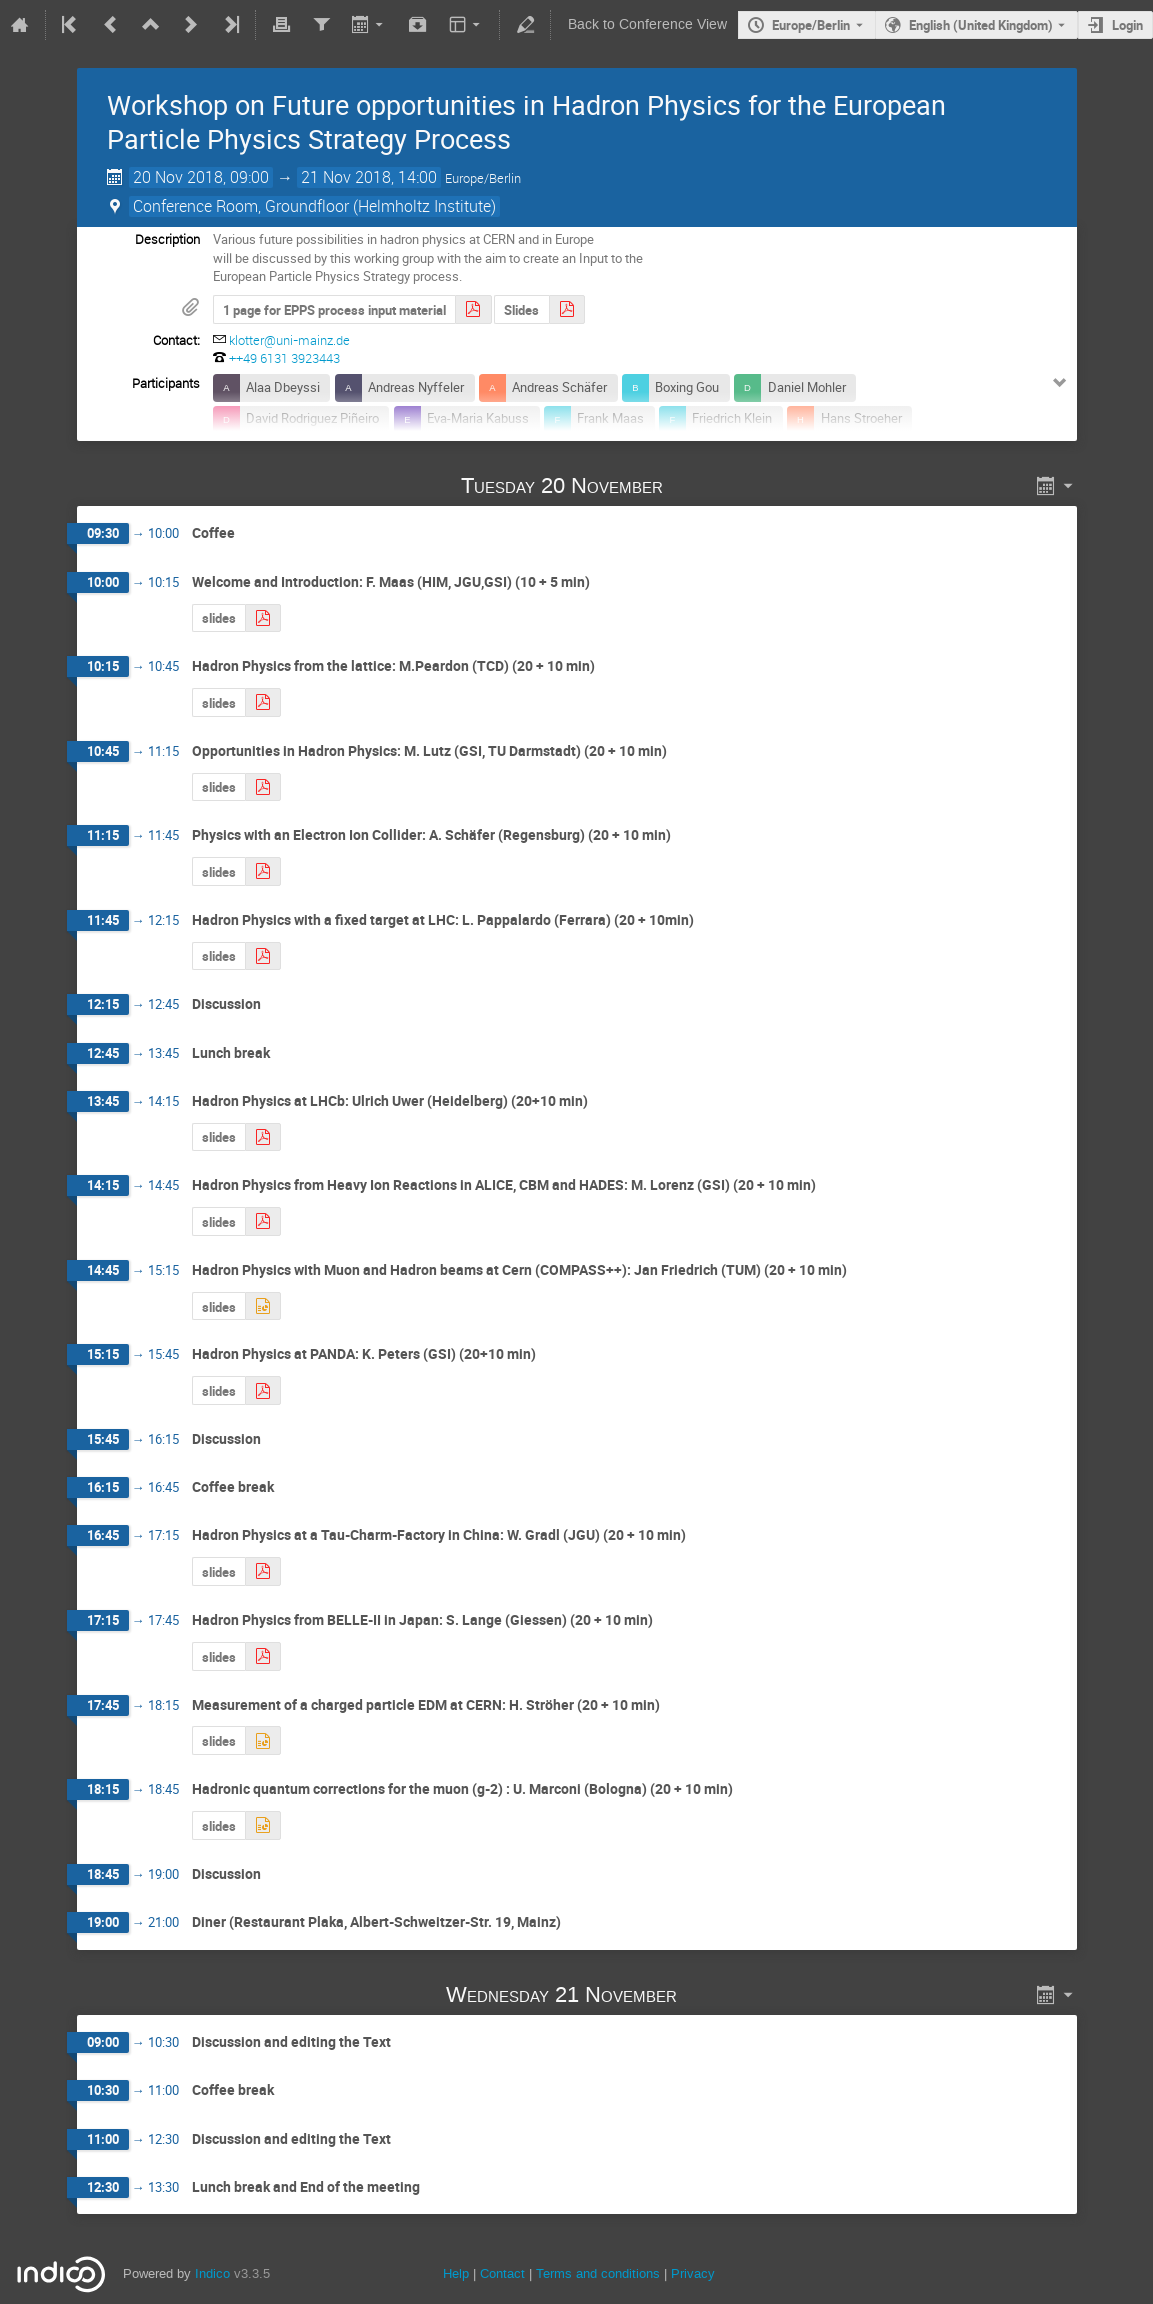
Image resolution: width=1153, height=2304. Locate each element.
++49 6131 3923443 (284, 358)
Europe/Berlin (811, 25)
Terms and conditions (598, 2273)
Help (456, 2273)
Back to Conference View (647, 24)
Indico (212, 2273)
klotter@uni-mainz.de (289, 340)
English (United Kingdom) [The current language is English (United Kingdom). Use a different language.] (981, 25)
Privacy (693, 2273)
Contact (502, 2273)
